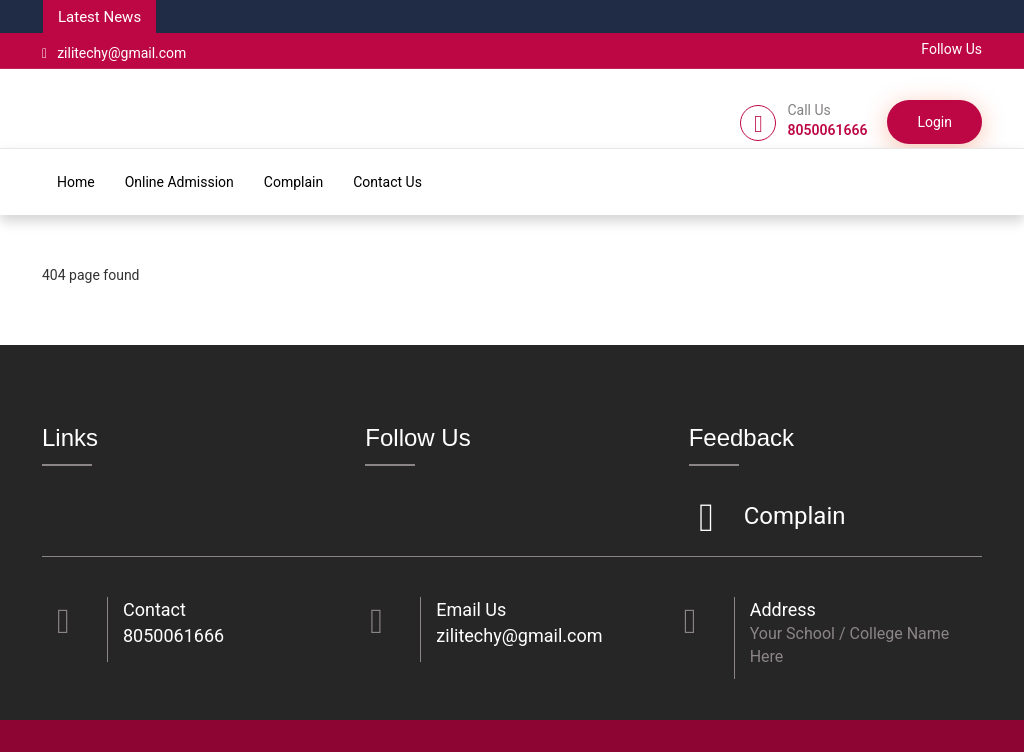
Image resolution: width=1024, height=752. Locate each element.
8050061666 (173, 635)
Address (783, 609)
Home (76, 182)
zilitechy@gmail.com (114, 53)
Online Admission (179, 182)
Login (934, 122)
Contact (154, 609)
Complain (293, 182)
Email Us (471, 609)
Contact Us (387, 182)
